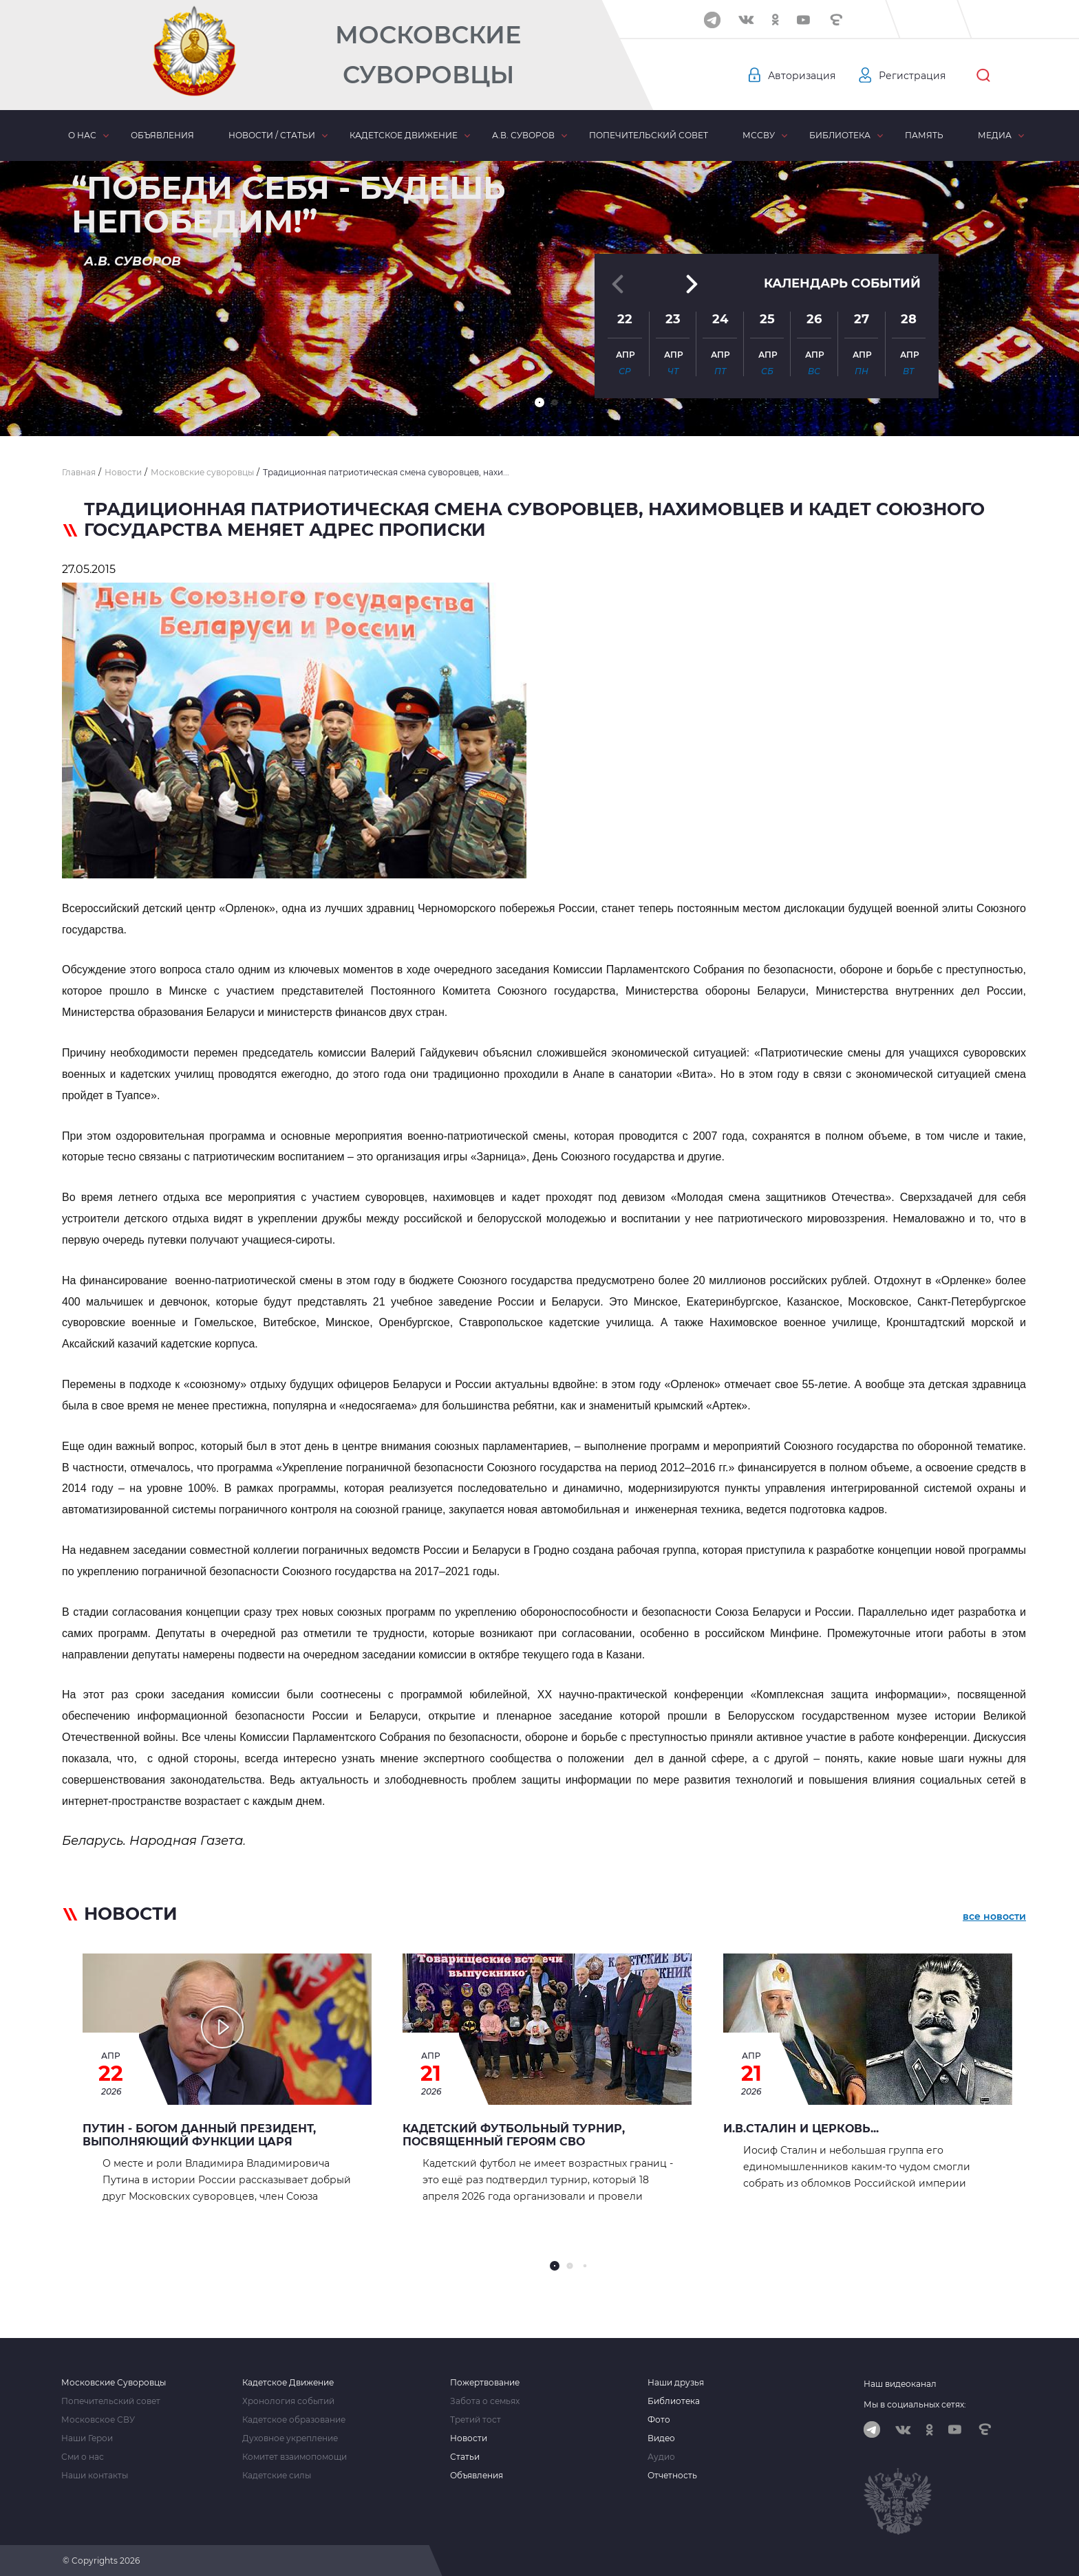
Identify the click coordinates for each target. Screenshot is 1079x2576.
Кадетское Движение (288, 2383)
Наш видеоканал (900, 2384)
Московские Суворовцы (428, 54)
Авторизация (801, 75)
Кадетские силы (276, 2475)
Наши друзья (676, 2383)
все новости (994, 1916)
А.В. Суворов (523, 135)
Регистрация (912, 75)
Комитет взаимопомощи (294, 2457)
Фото (659, 2420)
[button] (539, 402)
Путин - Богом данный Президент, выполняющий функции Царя (199, 2135)
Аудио (661, 2457)
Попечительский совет (648, 135)
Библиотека (839, 135)
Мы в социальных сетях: (915, 2404)
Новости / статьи (271, 135)
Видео (661, 2438)
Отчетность (672, 2475)
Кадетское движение (404, 135)
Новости (468, 2438)
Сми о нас (82, 2457)
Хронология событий (288, 2401)
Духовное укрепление (290, 2438)
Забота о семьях (485, 2401)
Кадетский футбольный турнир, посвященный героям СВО (514, 2135)
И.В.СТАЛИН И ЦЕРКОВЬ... (801, 2128)
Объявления (162, 135)
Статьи (465, 2457)
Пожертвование (485, 2383)
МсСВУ (759, 135)
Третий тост (475, 2420)
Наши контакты (94, 2475)
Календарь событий (842, 283)
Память (924, 135)
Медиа (995, 135)
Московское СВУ (98, 2420)
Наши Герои (87, 2438)
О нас (82, 135)
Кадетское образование (293, 2420)
